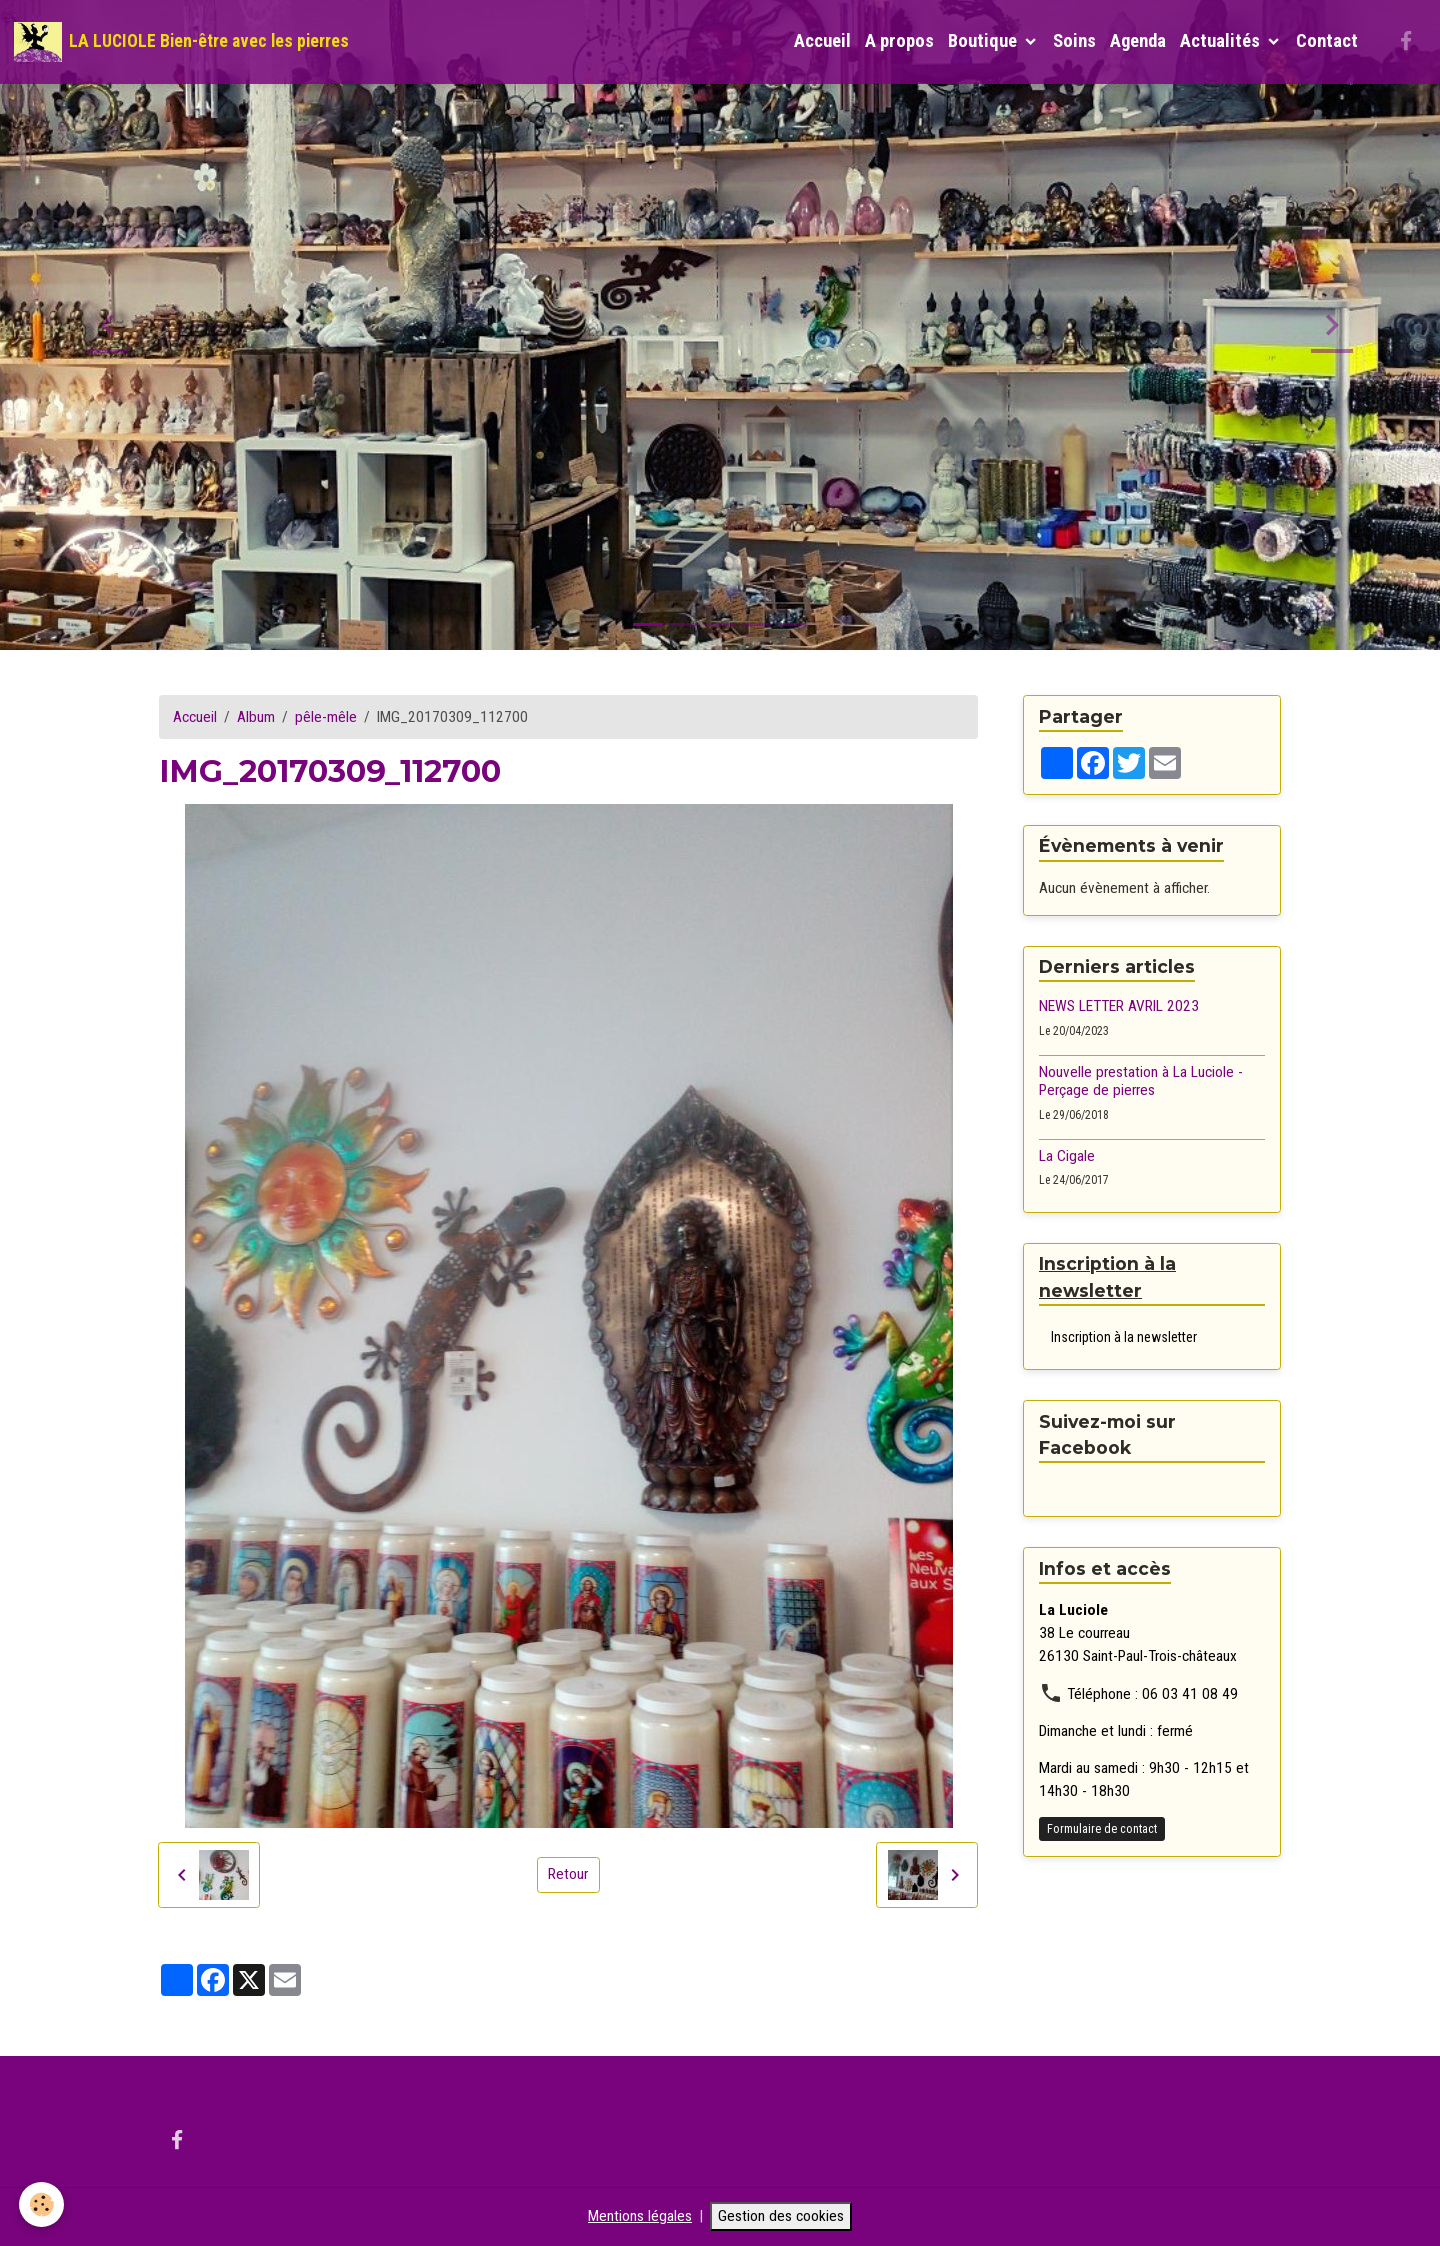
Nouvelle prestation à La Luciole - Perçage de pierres (1141, 1081)
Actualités (1222, 41)
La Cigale (1067, 1156)
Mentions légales (640, 2216)
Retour (568, 1874)
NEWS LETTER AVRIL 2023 (1119, 1006)
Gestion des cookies (781, 2216)
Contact (1327, 41)
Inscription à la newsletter (1124, 1337)
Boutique (984, 41)
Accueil (822, 41)
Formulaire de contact (1102, 1829)
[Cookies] (42, 2204)
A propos (899, 41)
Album (256, 717)
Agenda (1138, 41)
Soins (1074, 41)
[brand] (181, 42)
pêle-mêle (326, 717)
